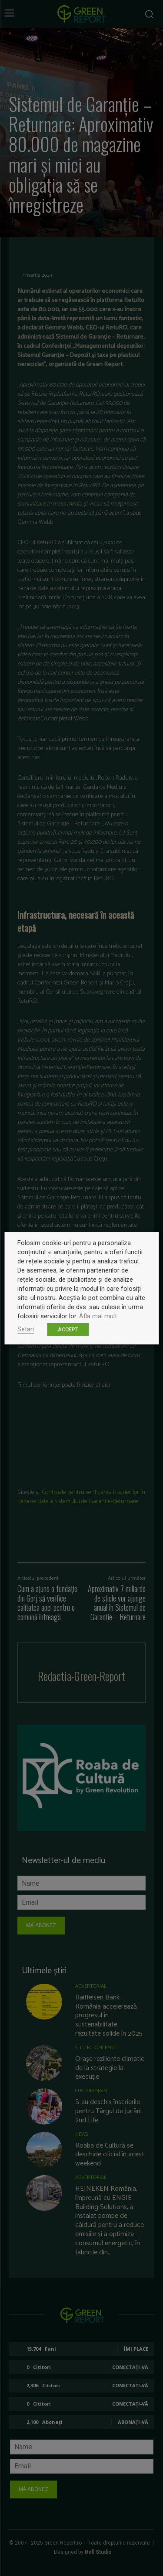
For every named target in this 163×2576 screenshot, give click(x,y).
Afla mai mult (98, 1316)
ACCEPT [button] (68, 1329)
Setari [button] (25, 1329)
